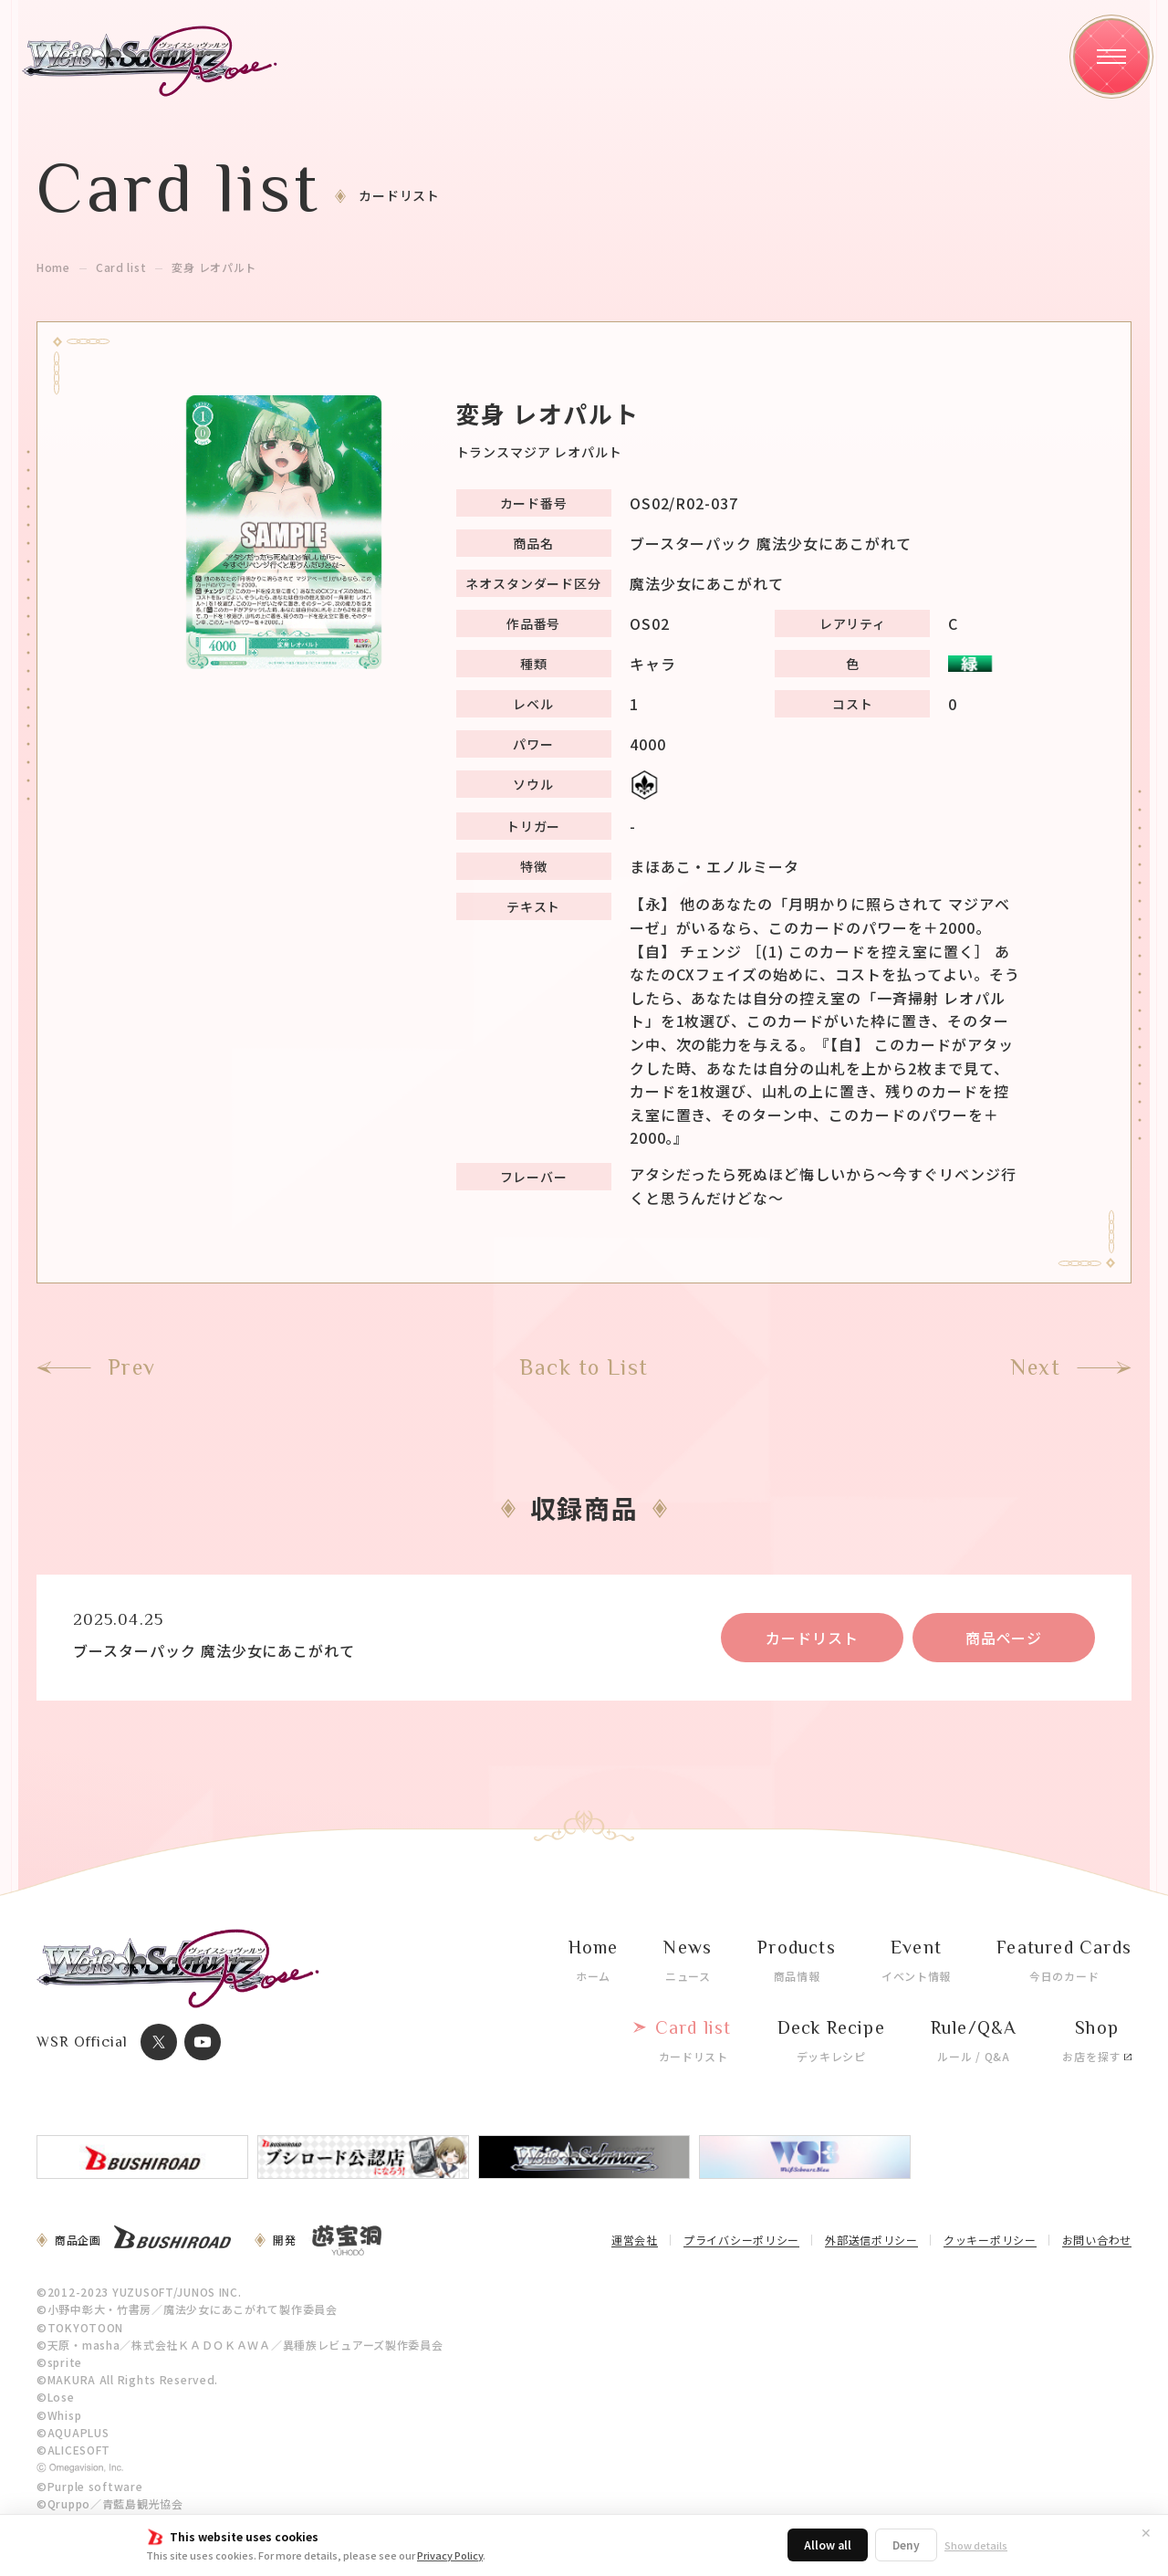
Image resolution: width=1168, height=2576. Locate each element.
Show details (975, 2545)
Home (53, 267)
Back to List (583, 1367)
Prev (132, 1367)
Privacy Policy (450, 2555)
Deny (906, 2544)
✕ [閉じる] (1146, 2532)
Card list (121, 267)
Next (1035, 1367)
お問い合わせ (1097, 2241)
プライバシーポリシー (741, 2241)
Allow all (827, 2544)
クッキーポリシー (990, 2241)
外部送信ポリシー (871, 2241)
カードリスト (812, 1638)
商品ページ (1004, 1638)
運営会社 (634, 2241)
